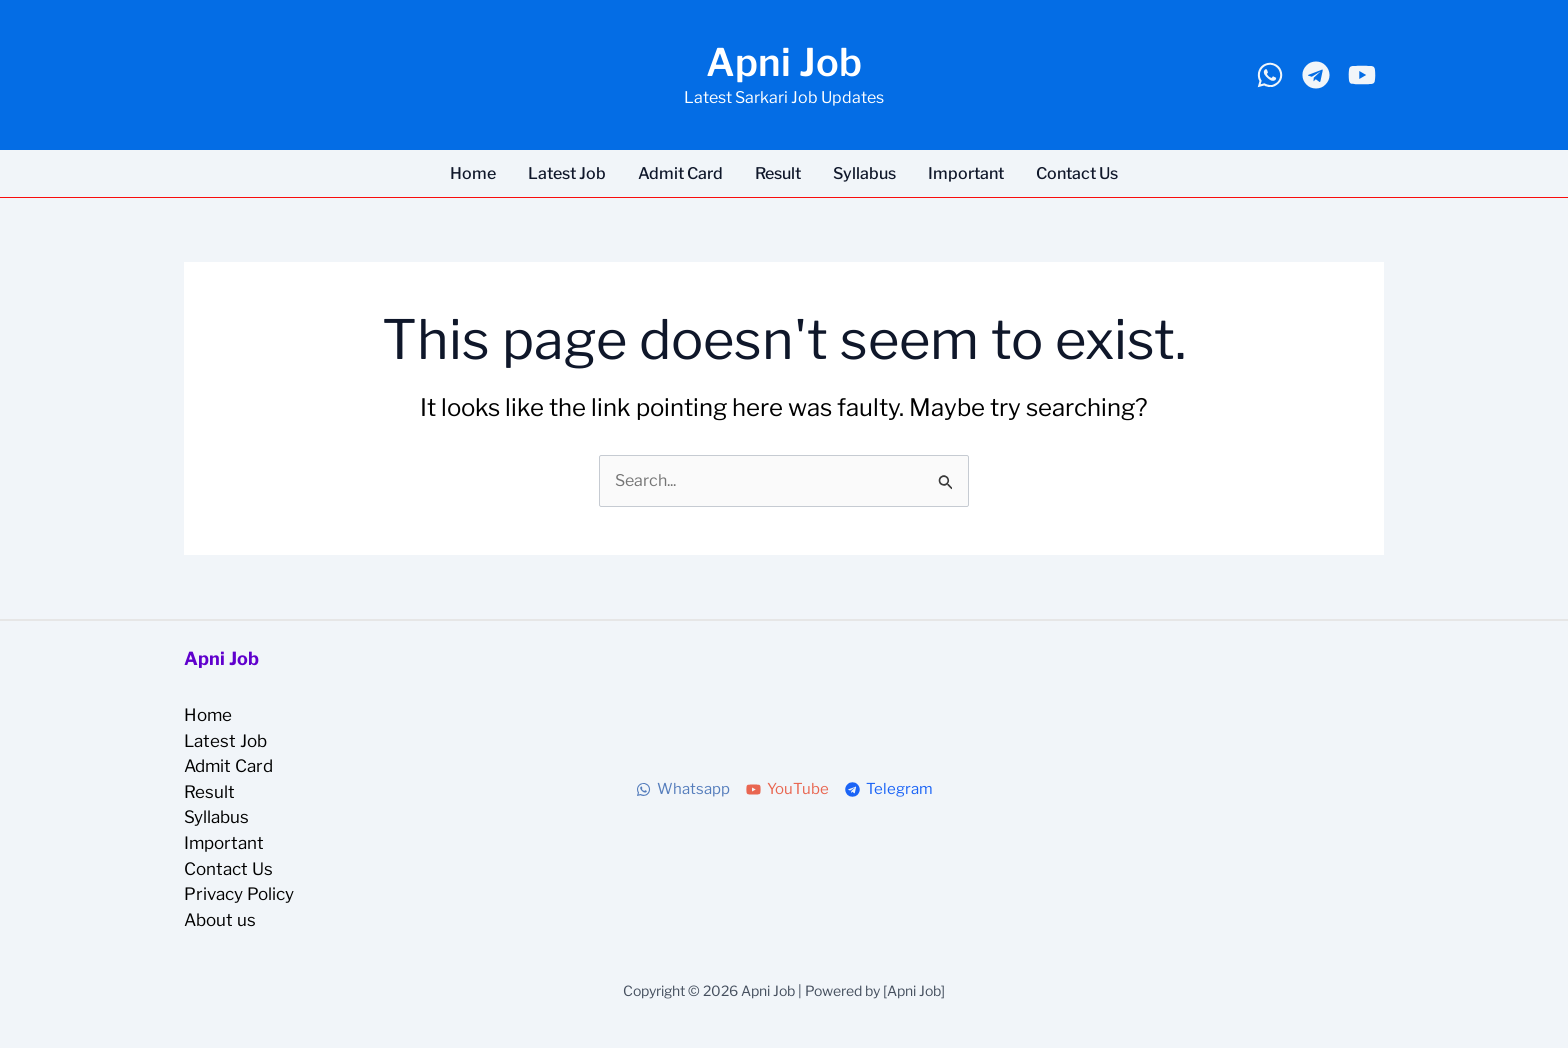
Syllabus (864, 174)
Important (966, 174)
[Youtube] (1362, 75)
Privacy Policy (239, 894)
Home (473, 174)
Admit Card (680, 174)
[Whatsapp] (1270, 75)
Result (778, 174)
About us (220, 920)
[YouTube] (787, 789)
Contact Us (1077, 174)
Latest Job (567, 174)
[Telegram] (1316, 75)
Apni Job (784, 62)
